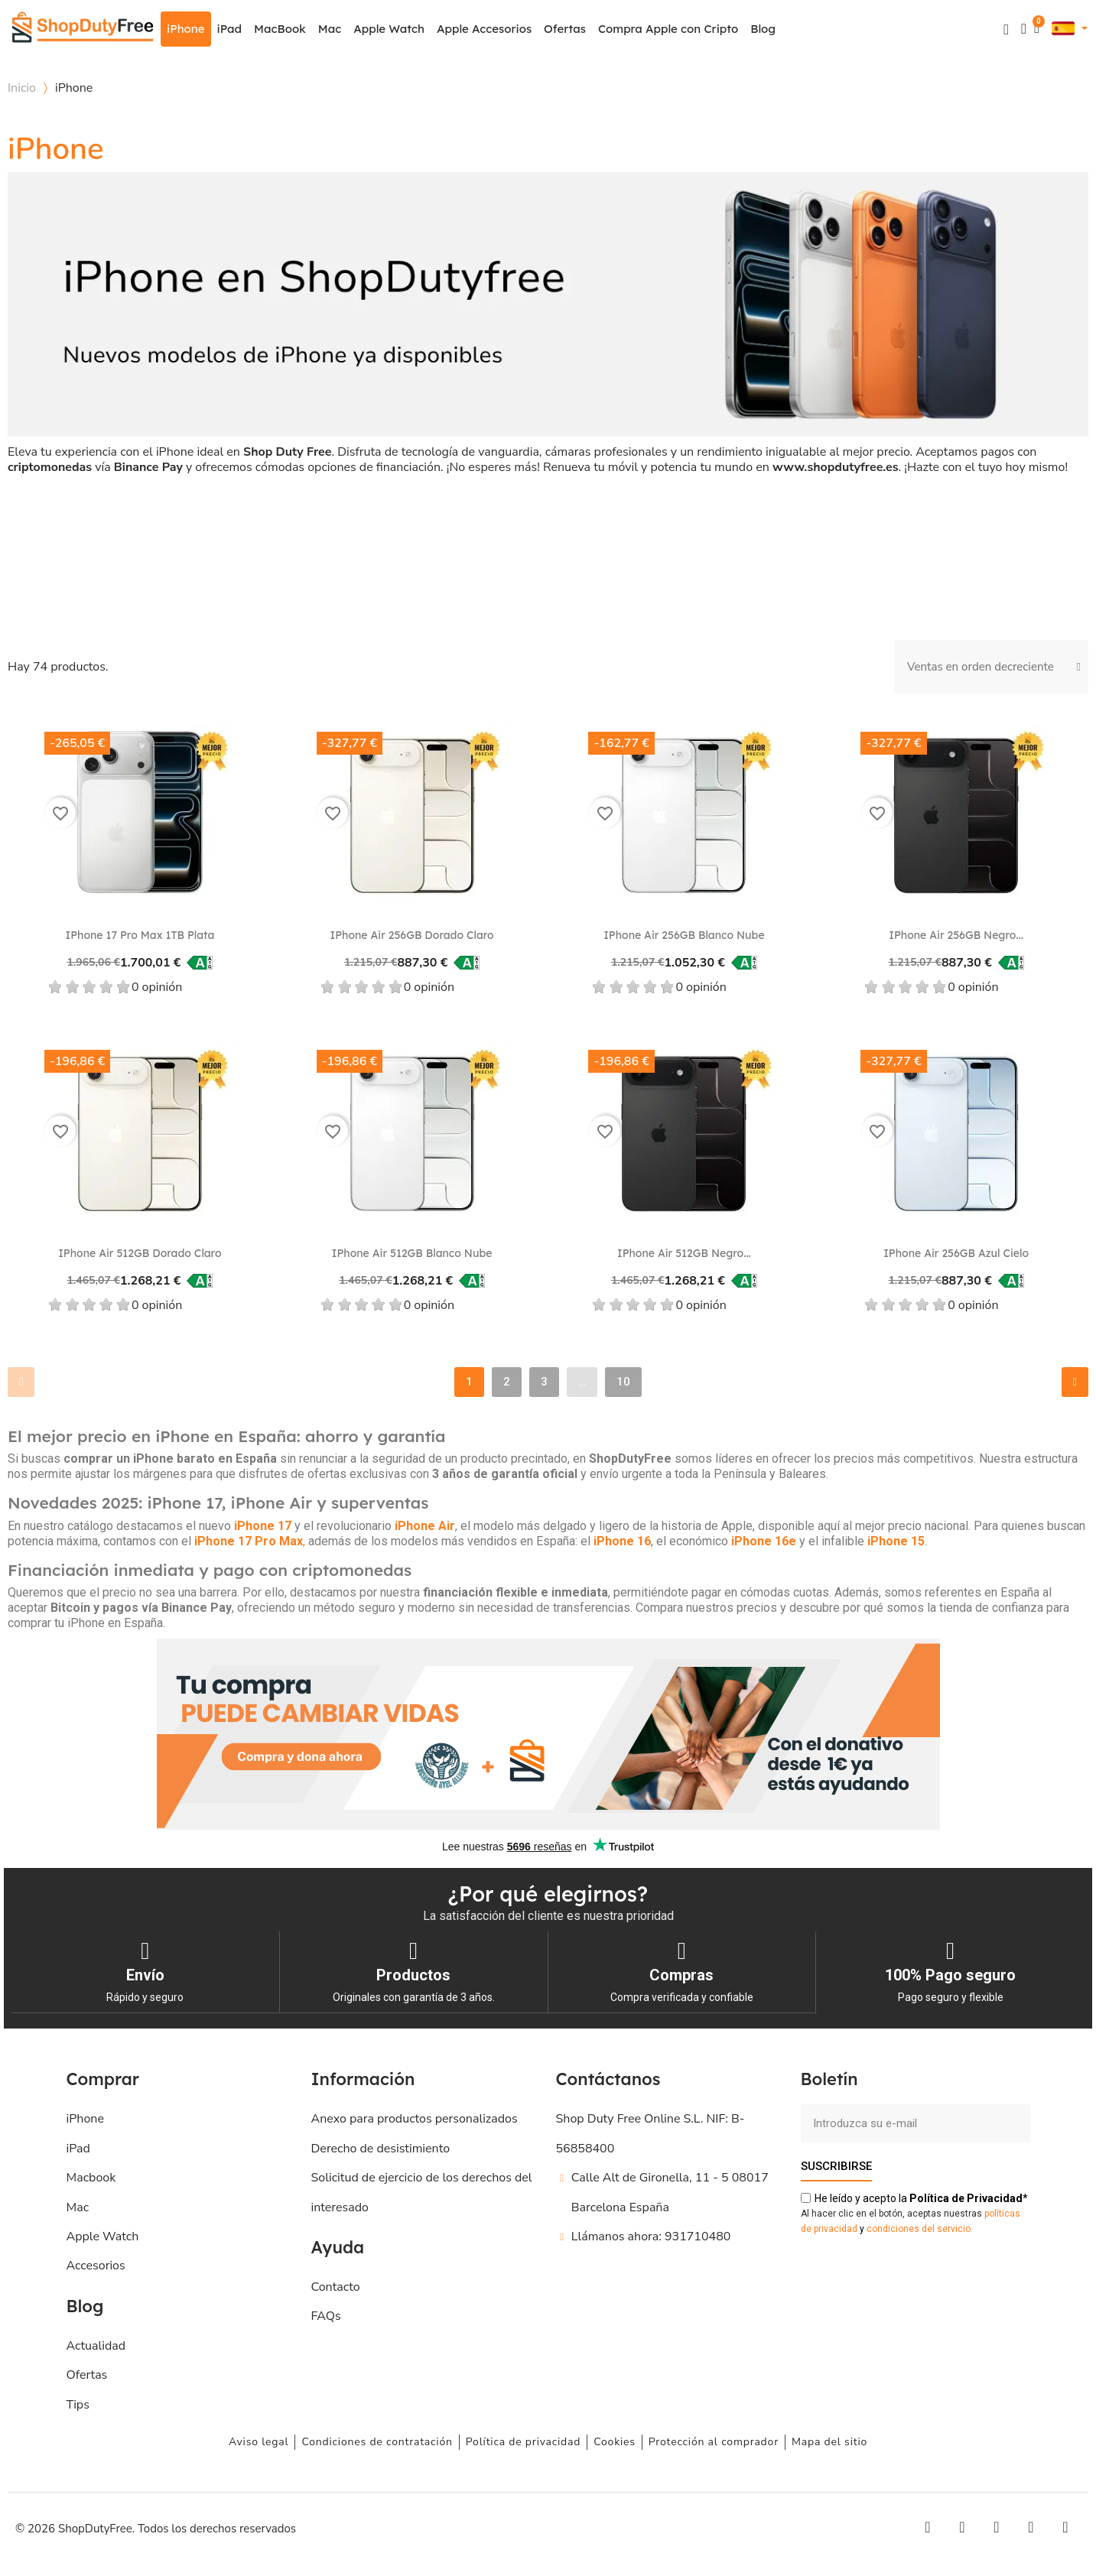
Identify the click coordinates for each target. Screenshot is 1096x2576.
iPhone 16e (763, 1541)
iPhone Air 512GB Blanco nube (412, 1253)
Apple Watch (388, 28)
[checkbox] (89, 537)
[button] (1006, 29)
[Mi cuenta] (1023, 28)
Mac (329, 28)
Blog (763, 28)
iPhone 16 (622, 1541)
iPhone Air (425, 1526)
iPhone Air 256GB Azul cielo (956, 1253)
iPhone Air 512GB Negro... (684, 1253)
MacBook (280, 28)
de (966, 2197)
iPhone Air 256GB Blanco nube (684, 935)
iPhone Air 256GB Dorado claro (412, 935)
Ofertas (565, 28)
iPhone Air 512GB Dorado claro (139, 1253)
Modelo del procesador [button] (148, 523)
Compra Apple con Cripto (668, 28)
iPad (229, 28)
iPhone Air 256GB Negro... (956, 935)
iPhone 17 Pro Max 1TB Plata (139, 935)
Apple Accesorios (484, 28)
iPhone (186, 28)
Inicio (22, 88)
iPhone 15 (896, 1541)
